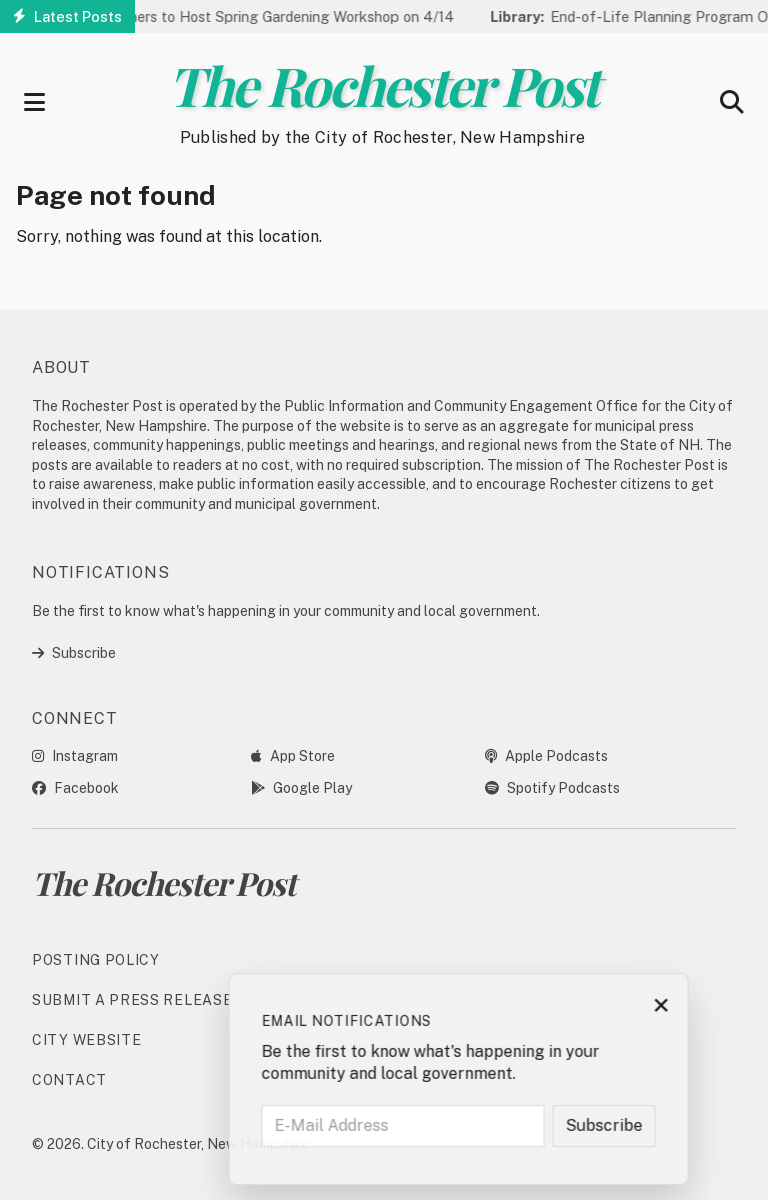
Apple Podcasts (546, 756)
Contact (69, 1080)
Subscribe (74, 653)
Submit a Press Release (132, 1000)
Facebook (75, 788)
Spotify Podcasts (552, 788)
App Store (293, 756)
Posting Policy (96, 960)
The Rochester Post (383, 84)
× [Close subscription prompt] (725, 1007)
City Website (86, 1040)
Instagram (75, 756)
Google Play (301, 788)
